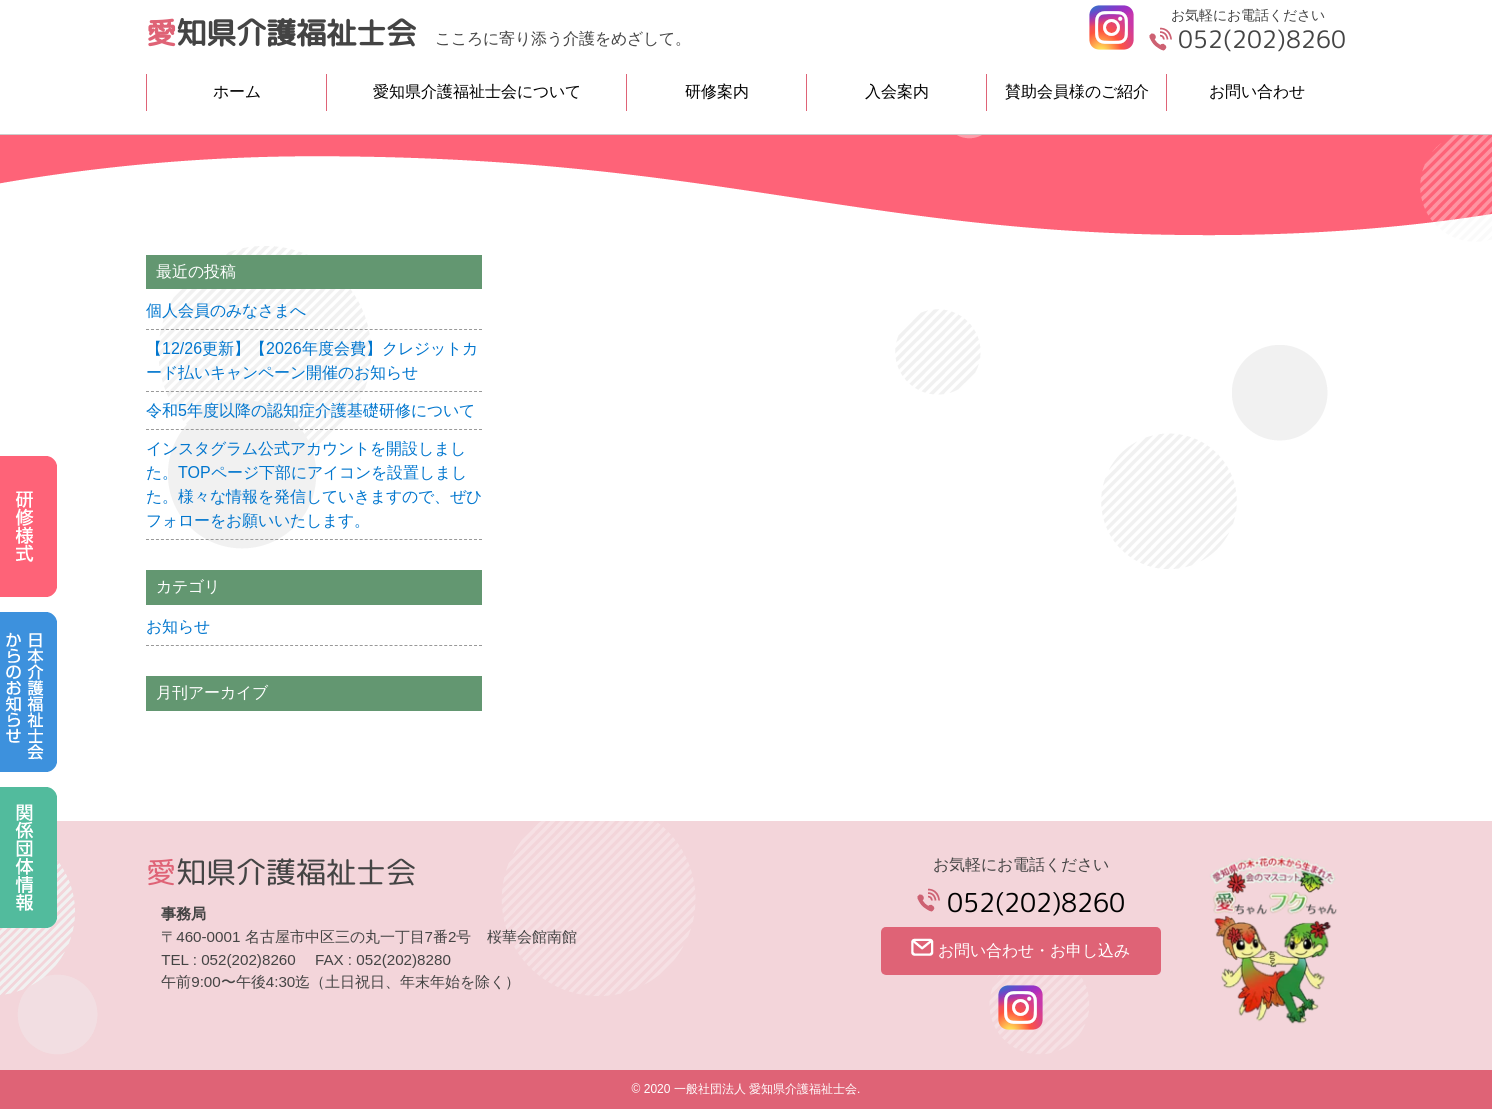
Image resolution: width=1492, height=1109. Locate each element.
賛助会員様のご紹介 (1077, 91)
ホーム (237, 91)
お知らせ (178, 626)
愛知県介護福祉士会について (477, 91)
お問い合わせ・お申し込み (1020, 948)
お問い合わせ (1257, 91)
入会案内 (897, 91)
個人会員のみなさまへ (226, 310)
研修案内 (717, 91)
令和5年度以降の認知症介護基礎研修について (310, 410)
